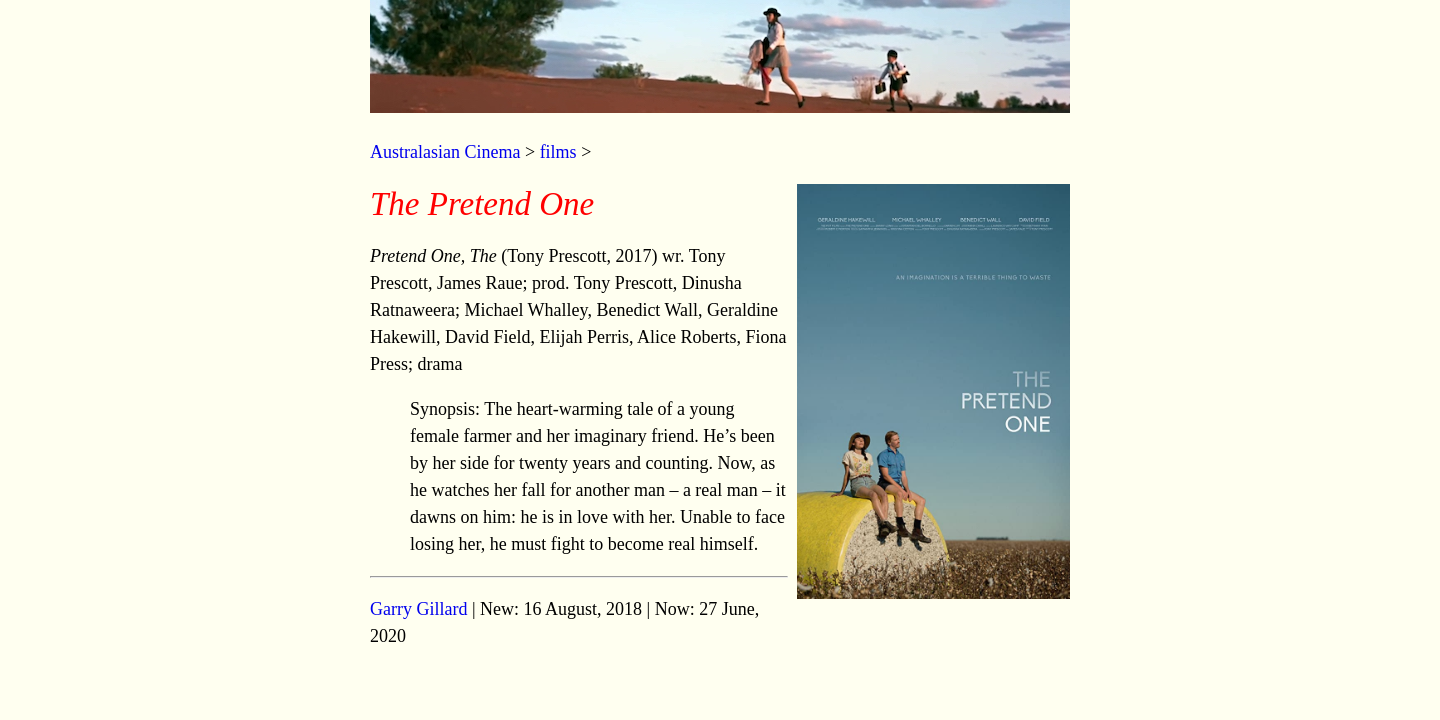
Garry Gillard (418, 609)
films (558, 152)
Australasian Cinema (445, 152)
